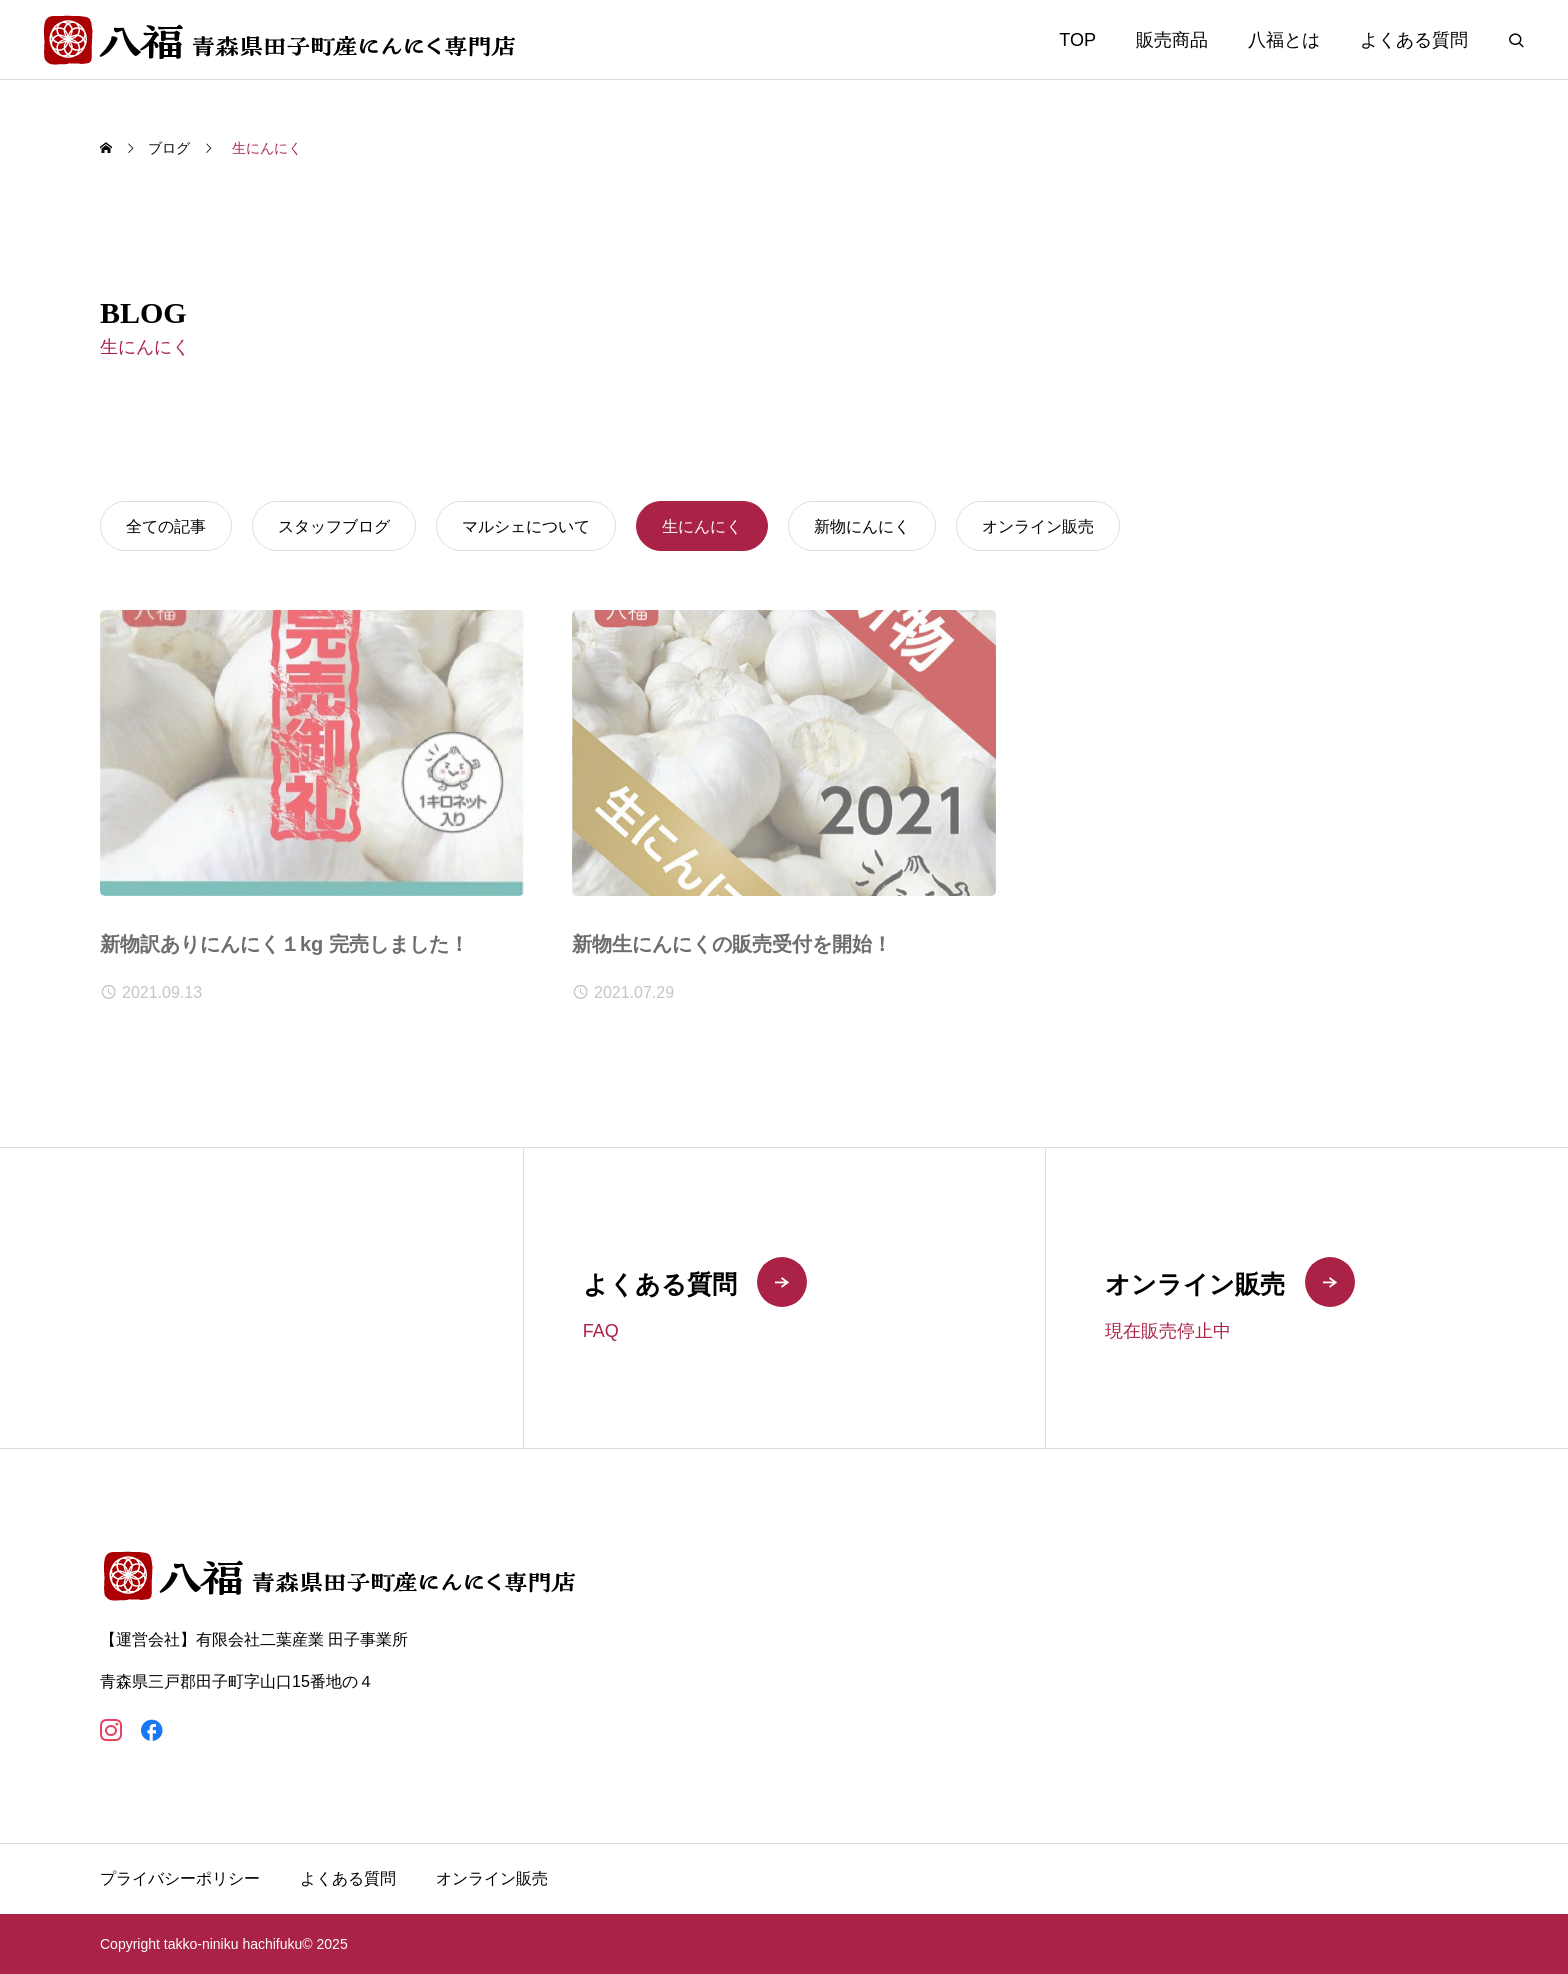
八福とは (1284, 40)
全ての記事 (166, 526)
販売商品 (1172, 40)
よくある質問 (1414, 40)
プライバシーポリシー (180, 1878)
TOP (1077, 40)
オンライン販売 (492, 1878)
